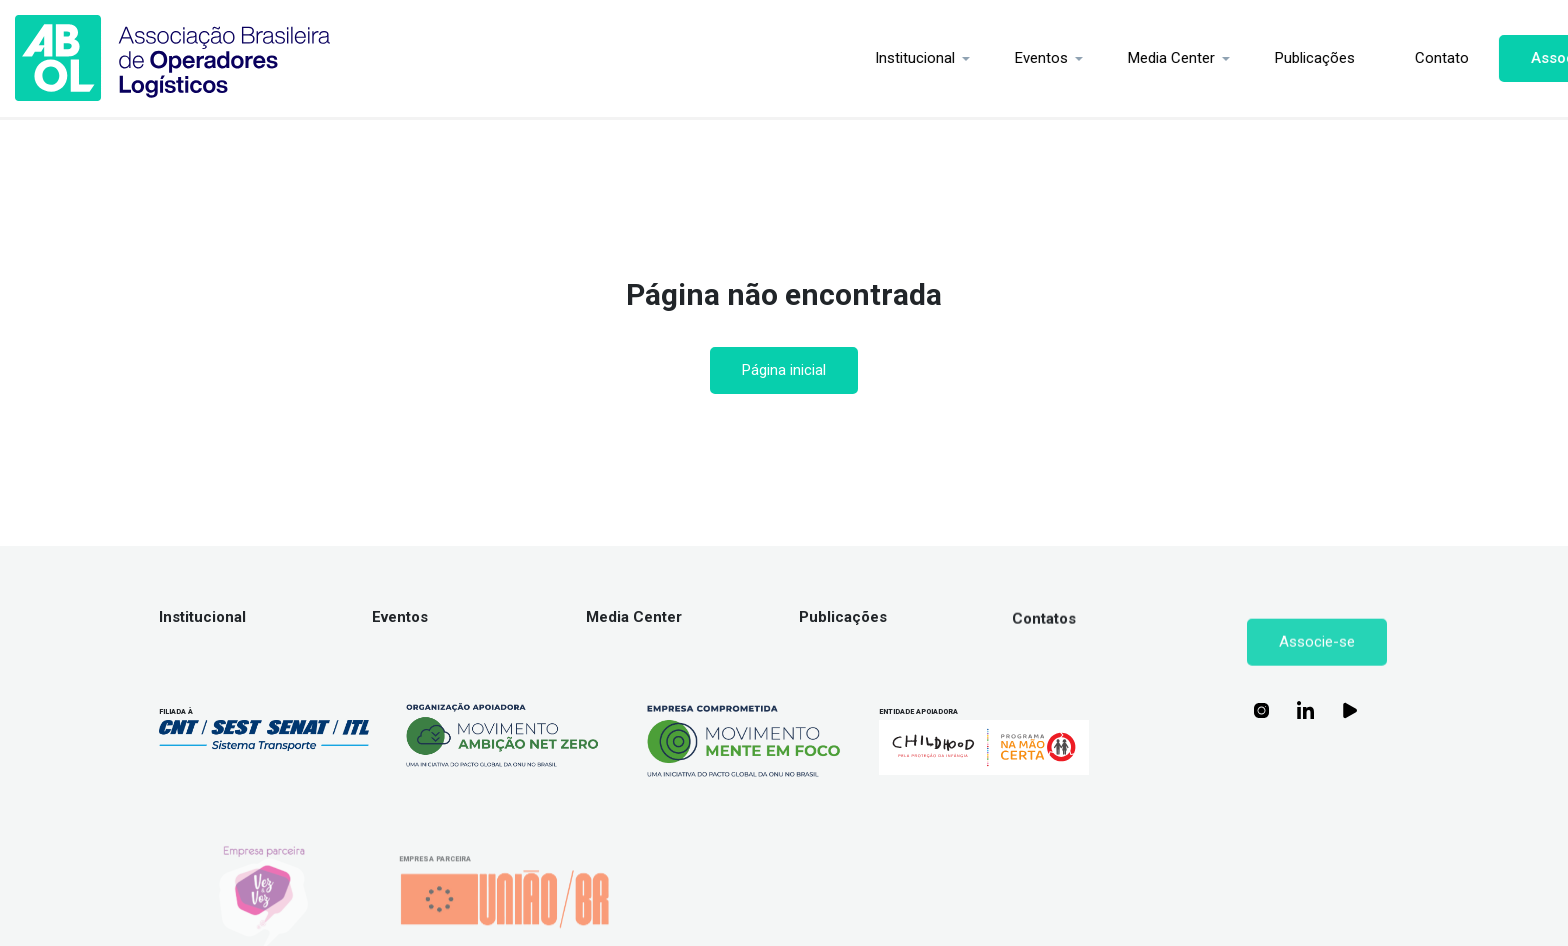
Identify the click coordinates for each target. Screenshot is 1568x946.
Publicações (1225, 58)
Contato (1352, 58)
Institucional (825, 58)
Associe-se (1481, 58)
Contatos (1044, 643)
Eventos (951, 58)
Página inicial (784, 370)
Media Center (1081, 58)
